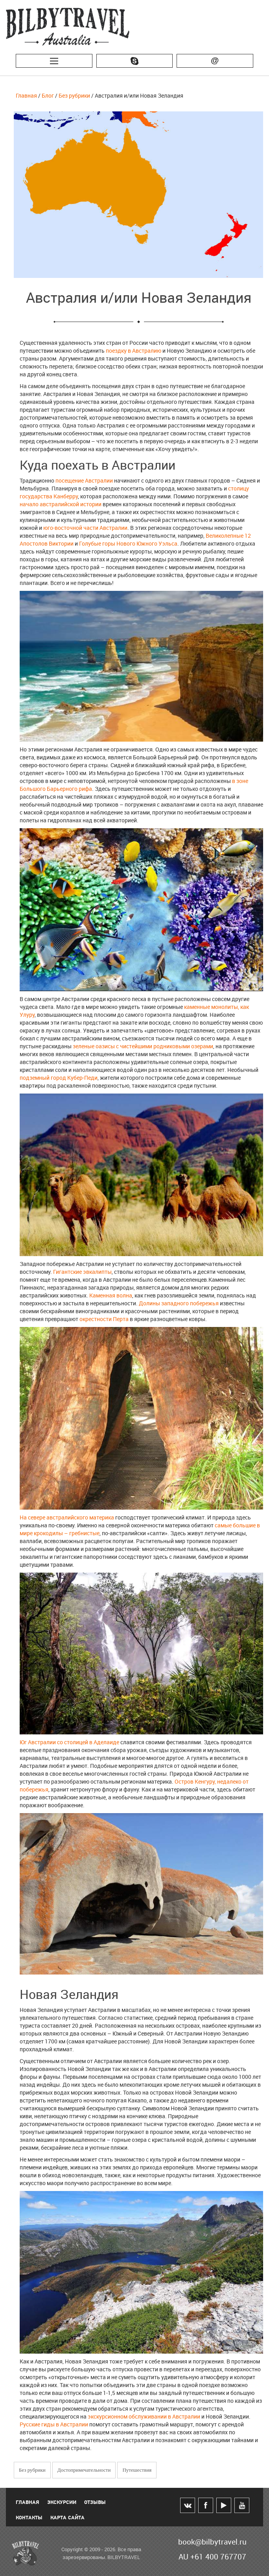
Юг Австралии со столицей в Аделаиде (69, 1742)
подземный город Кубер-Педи (59, 1077)
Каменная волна (110, 1295)
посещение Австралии (84, 480)
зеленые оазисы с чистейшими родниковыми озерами (143, 1046)
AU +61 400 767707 (212, 2557)
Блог (48, 95)
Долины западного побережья (179, 1303)
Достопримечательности (84, 2470)
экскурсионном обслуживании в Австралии (144, 2416)
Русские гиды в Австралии (54, 2424)
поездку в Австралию (133, 350)
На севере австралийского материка (67, 1517)
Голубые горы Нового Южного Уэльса (128, 543)
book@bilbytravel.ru (212, 2542)
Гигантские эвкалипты (82, 1271)
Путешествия (136, 2470)
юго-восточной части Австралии (85, 527)
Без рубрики (74, 95)
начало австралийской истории (60, 504)
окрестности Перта (104, 1319)
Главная (26, 95)
